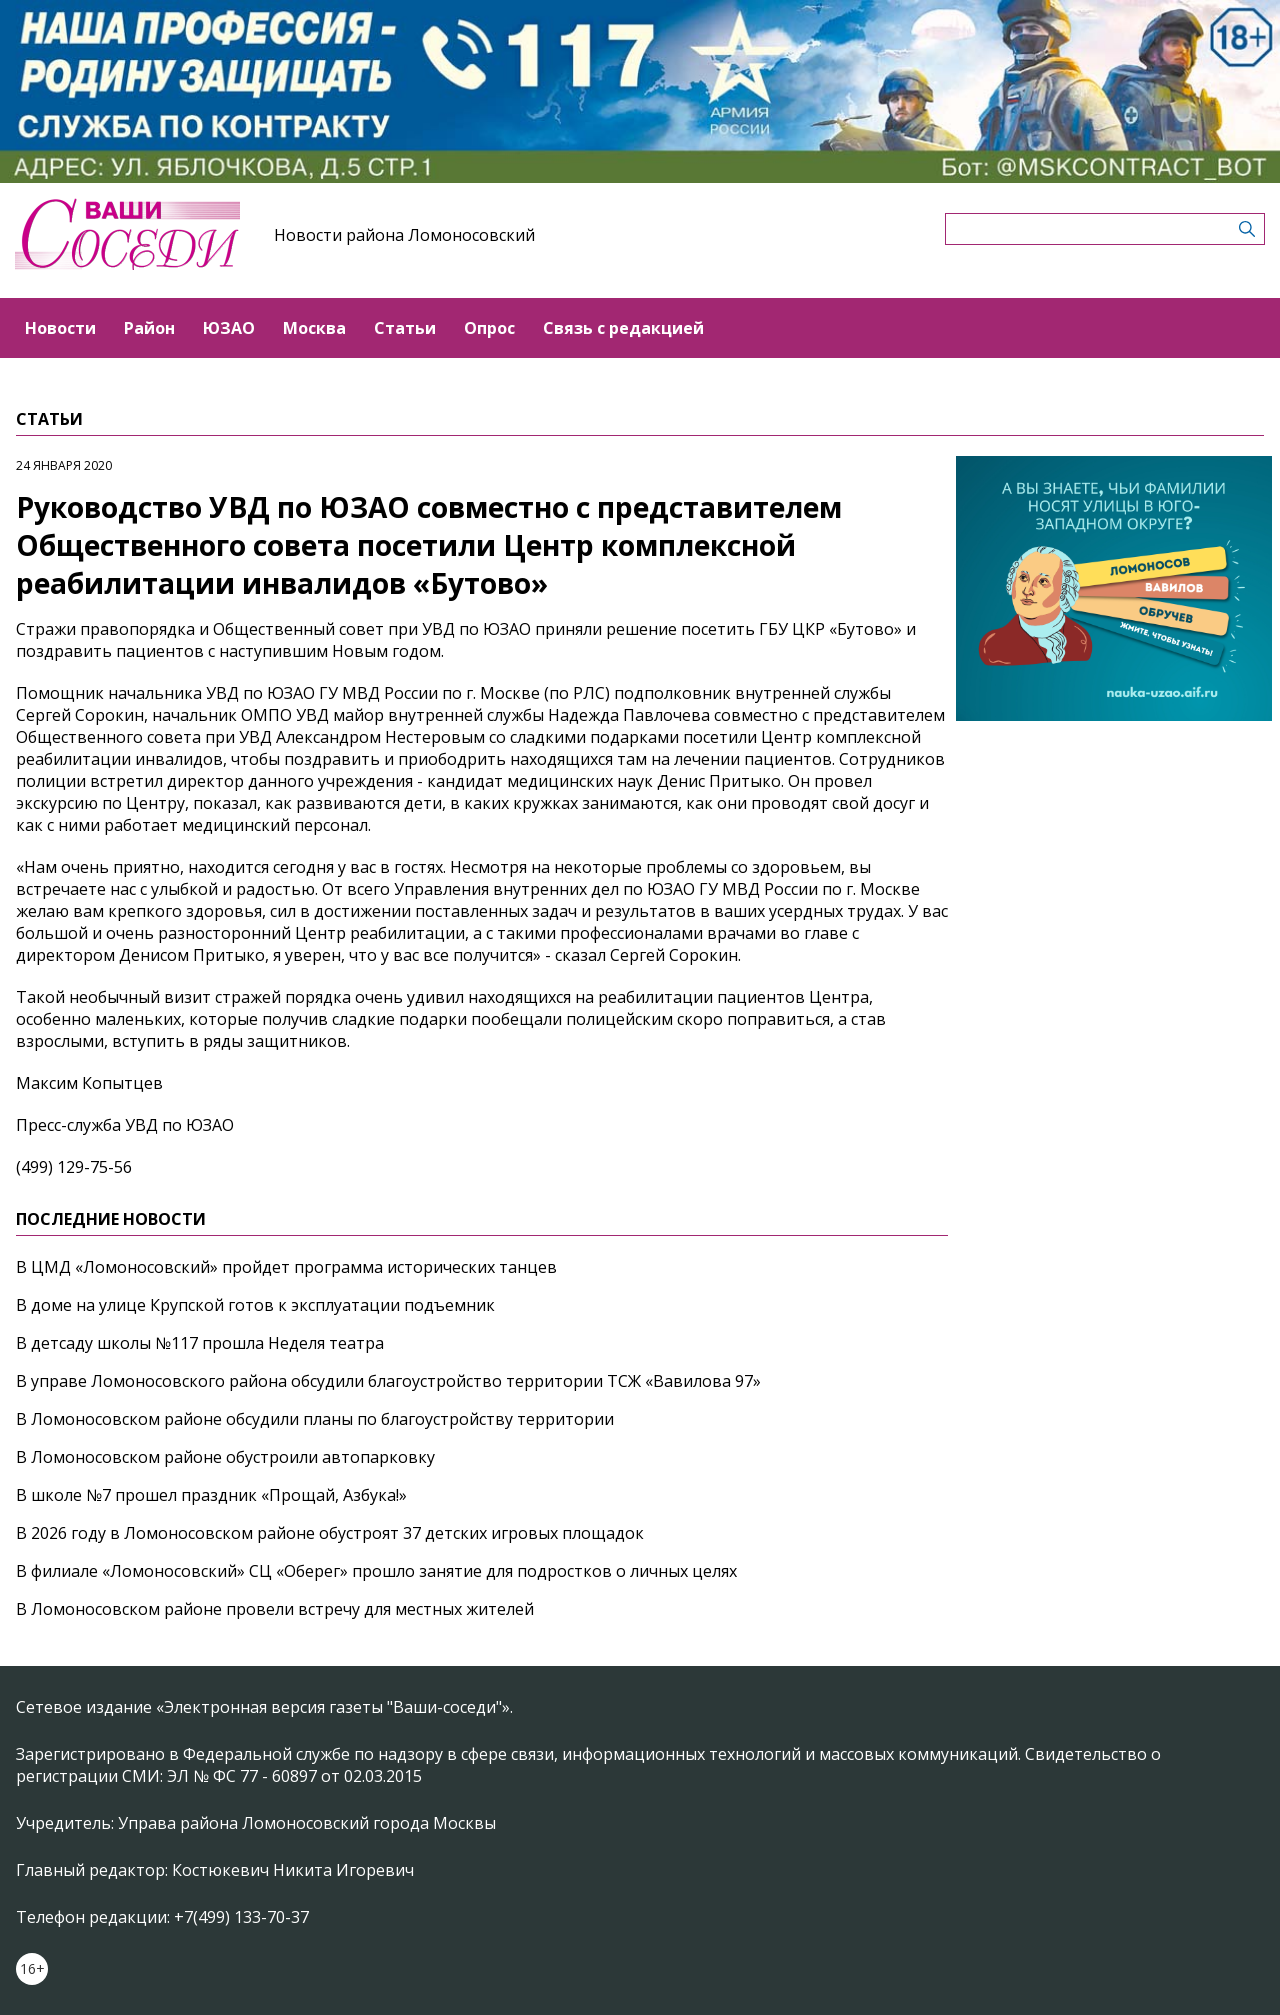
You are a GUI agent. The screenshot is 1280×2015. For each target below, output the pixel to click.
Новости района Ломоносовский (404, 235)
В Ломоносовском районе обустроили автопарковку (225, 1457)
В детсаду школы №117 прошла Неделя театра (200, 1343)
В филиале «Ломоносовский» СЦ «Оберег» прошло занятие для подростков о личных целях (376, 1571)
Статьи (405, 328)
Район (149, 328)
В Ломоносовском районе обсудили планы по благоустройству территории (315, 1419)
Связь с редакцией (623, 328)
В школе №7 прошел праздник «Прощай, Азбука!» (211, 1495)
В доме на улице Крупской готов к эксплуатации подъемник (255, 1305)
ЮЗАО (229, 328)
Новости (60, 328)
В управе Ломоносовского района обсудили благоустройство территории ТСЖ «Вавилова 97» (388, 1381)
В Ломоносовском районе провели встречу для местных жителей (275, 1609)
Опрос (489, 328)
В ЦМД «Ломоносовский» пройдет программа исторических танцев (286, 1267)
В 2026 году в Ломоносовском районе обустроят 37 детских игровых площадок (330, 1533)
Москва (314, 328)
